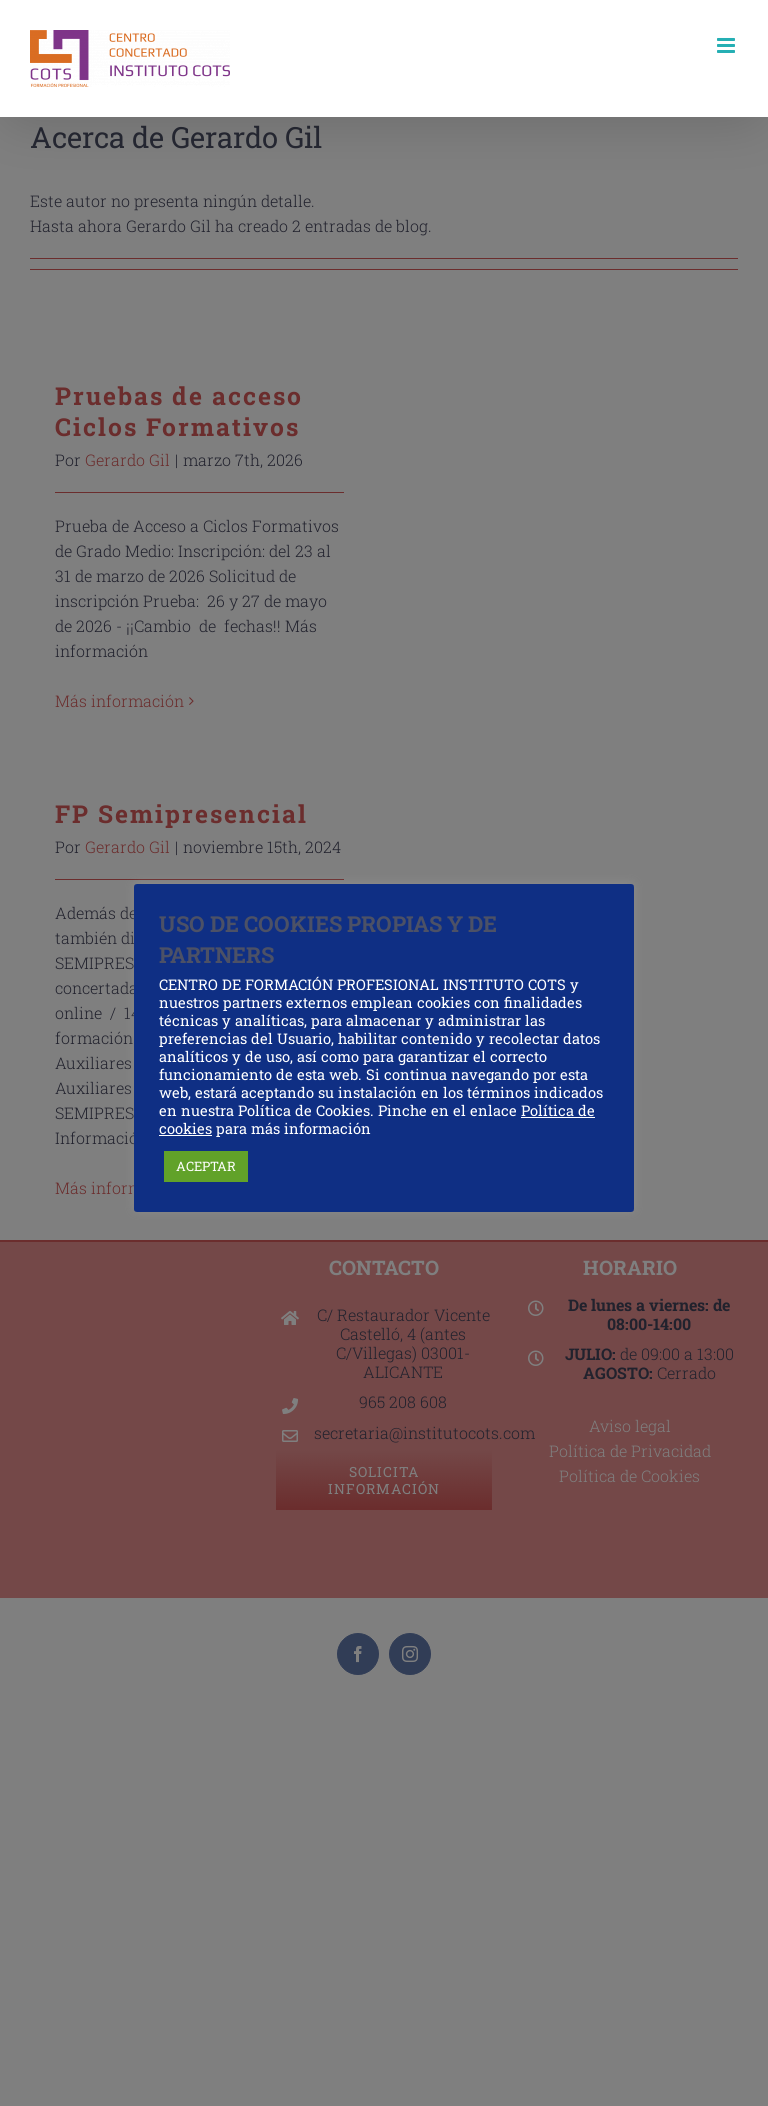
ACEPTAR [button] (206, 1166)
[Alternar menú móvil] (727, 45)
